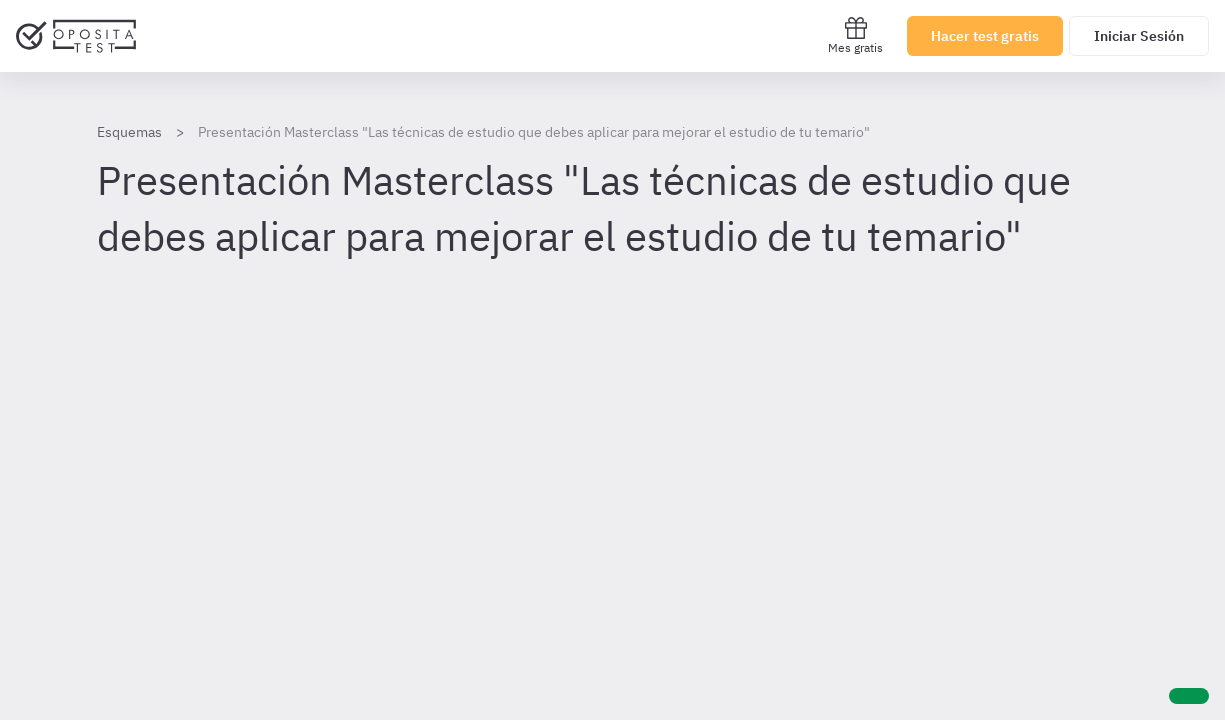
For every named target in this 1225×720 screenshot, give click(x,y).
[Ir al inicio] (76, 36)
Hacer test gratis (985, 36)
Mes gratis (855, 35)
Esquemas (129, 132)
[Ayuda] (1189, 696)
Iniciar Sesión (1139, 36)
